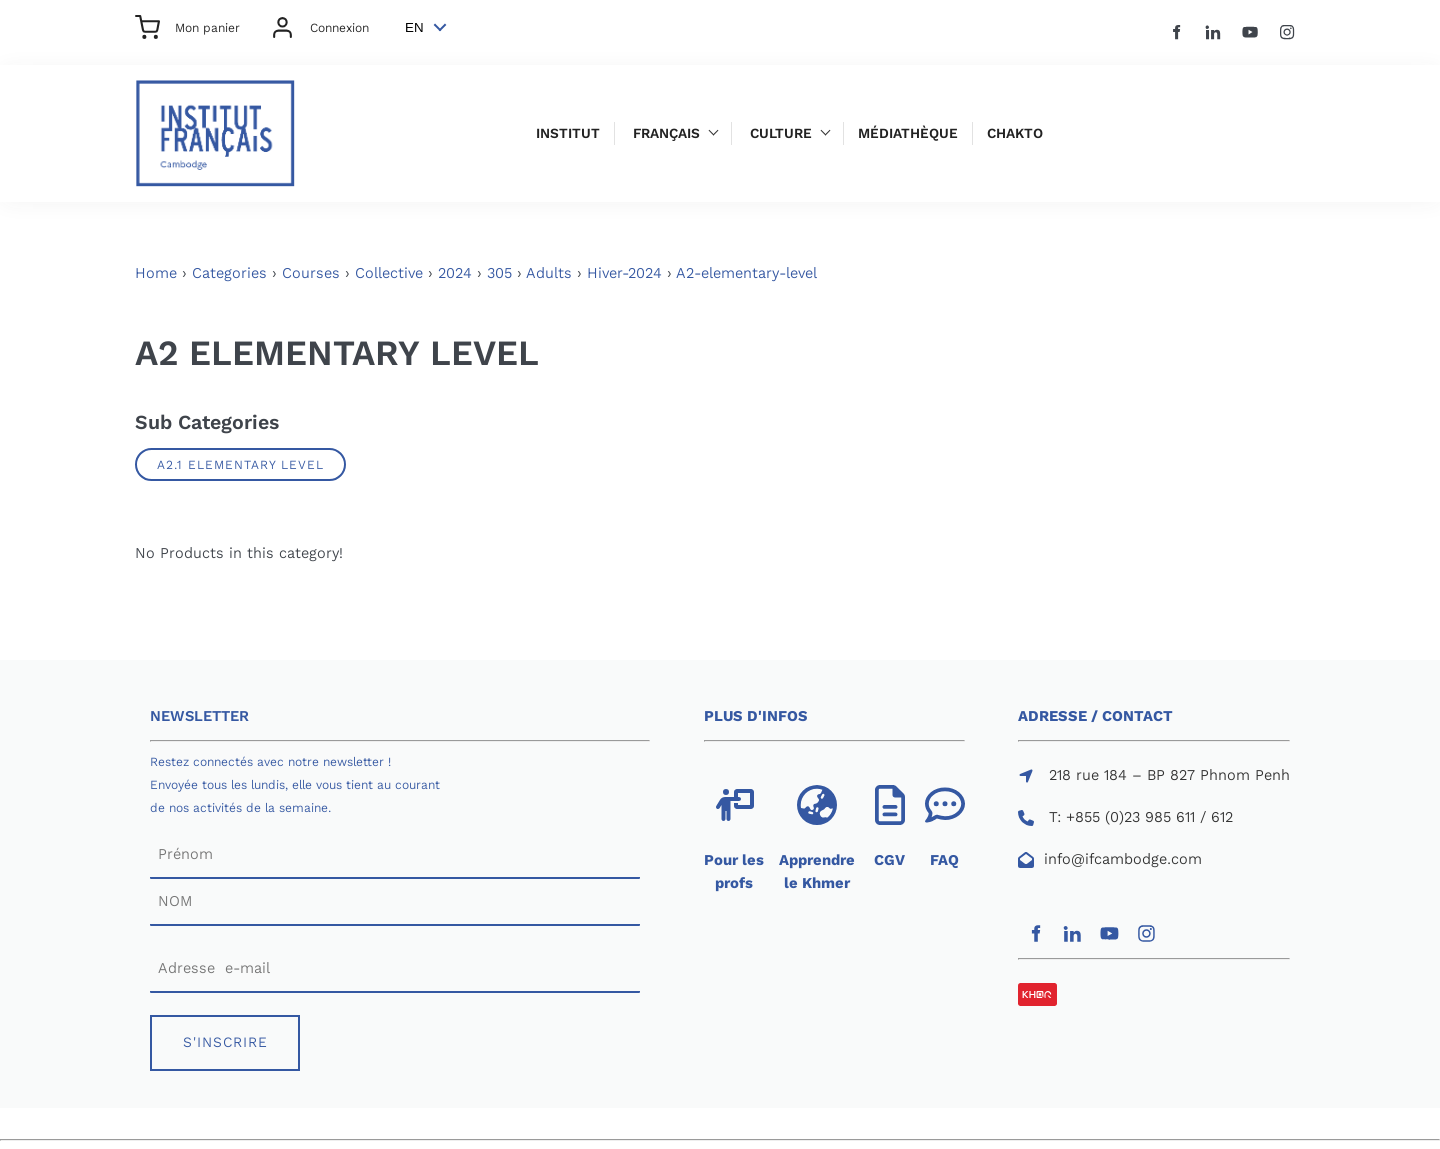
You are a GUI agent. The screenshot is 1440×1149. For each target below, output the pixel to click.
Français (666, 133)
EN (414, 27)
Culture (781, 133)
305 (499, 273)
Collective (389, 273)
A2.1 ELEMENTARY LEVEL (240, 464)
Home (156, 273)
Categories (229, 273)
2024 (455, 273)
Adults (549, 273)
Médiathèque (908, 133)
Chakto (1015, 133)
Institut (568, 133)
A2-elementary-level (746, 273)
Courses (311, 273)
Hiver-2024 (624, 273)
